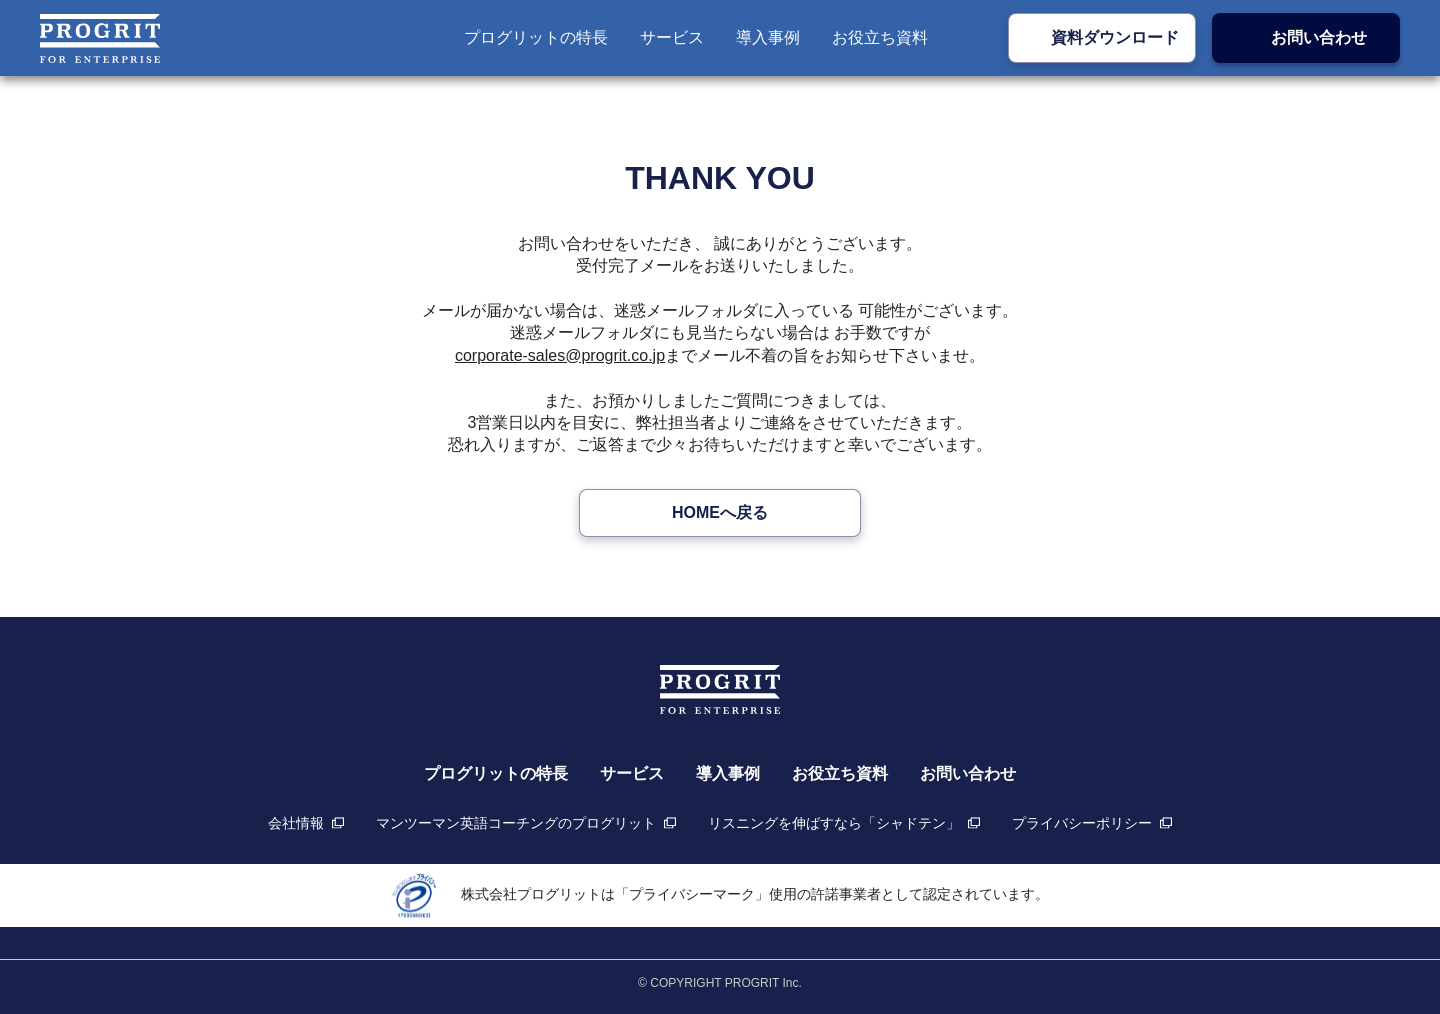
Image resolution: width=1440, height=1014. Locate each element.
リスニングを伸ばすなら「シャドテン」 (834, 823)
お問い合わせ (1319, 37)
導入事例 (768, 37)
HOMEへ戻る (720, 512)
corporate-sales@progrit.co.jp (560, 355)
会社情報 (296, 823)
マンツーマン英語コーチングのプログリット (516, 823)
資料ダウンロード (1115, 37)
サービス (672, 37)
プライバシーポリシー (1082, 823)
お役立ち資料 (880, 37)
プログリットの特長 (536, 37)
